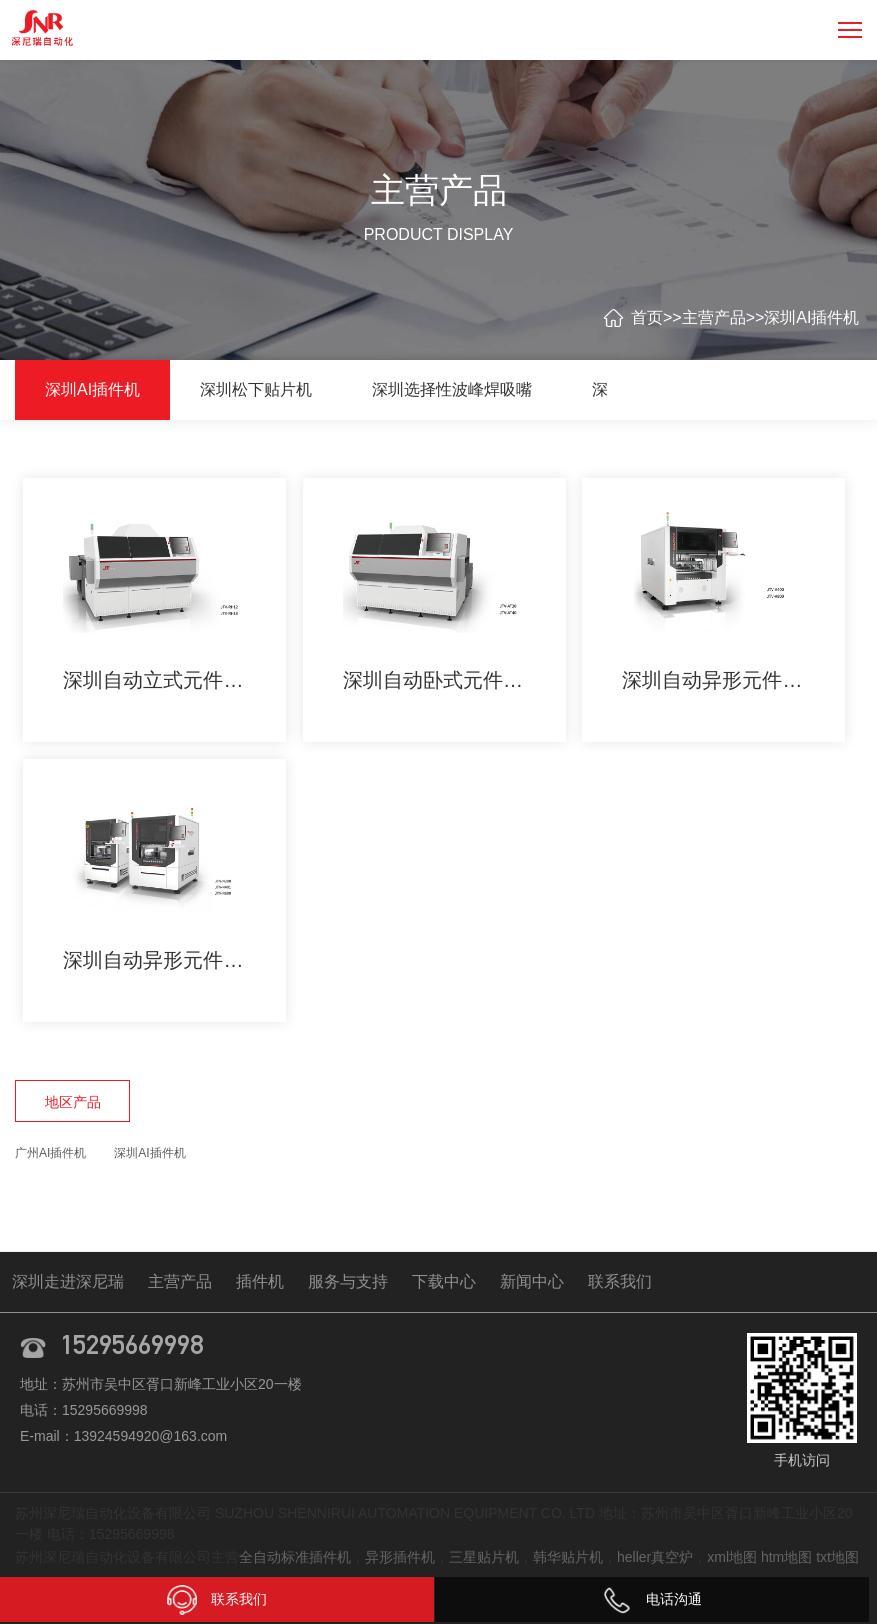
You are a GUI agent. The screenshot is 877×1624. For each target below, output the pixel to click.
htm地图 (786, 1557)
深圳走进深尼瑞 (68, 1281)
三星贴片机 (484, 1557)
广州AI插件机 (50, 1153)
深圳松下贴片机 (256, 389)
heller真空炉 (655, 1557)
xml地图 (732, 1557)
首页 (647, 317)
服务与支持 (348, 1281)
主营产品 (714, 317)
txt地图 (837, 1557)
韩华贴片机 (568, 1557)
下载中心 (444, 1281)
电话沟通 (652, 1599)
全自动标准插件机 (295, 1557)
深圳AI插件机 (811, 317)
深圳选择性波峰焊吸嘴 (452, 389)
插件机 (260, 1281)
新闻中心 (532, 1281)
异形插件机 (400, 1557)
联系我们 (620, 1281)
